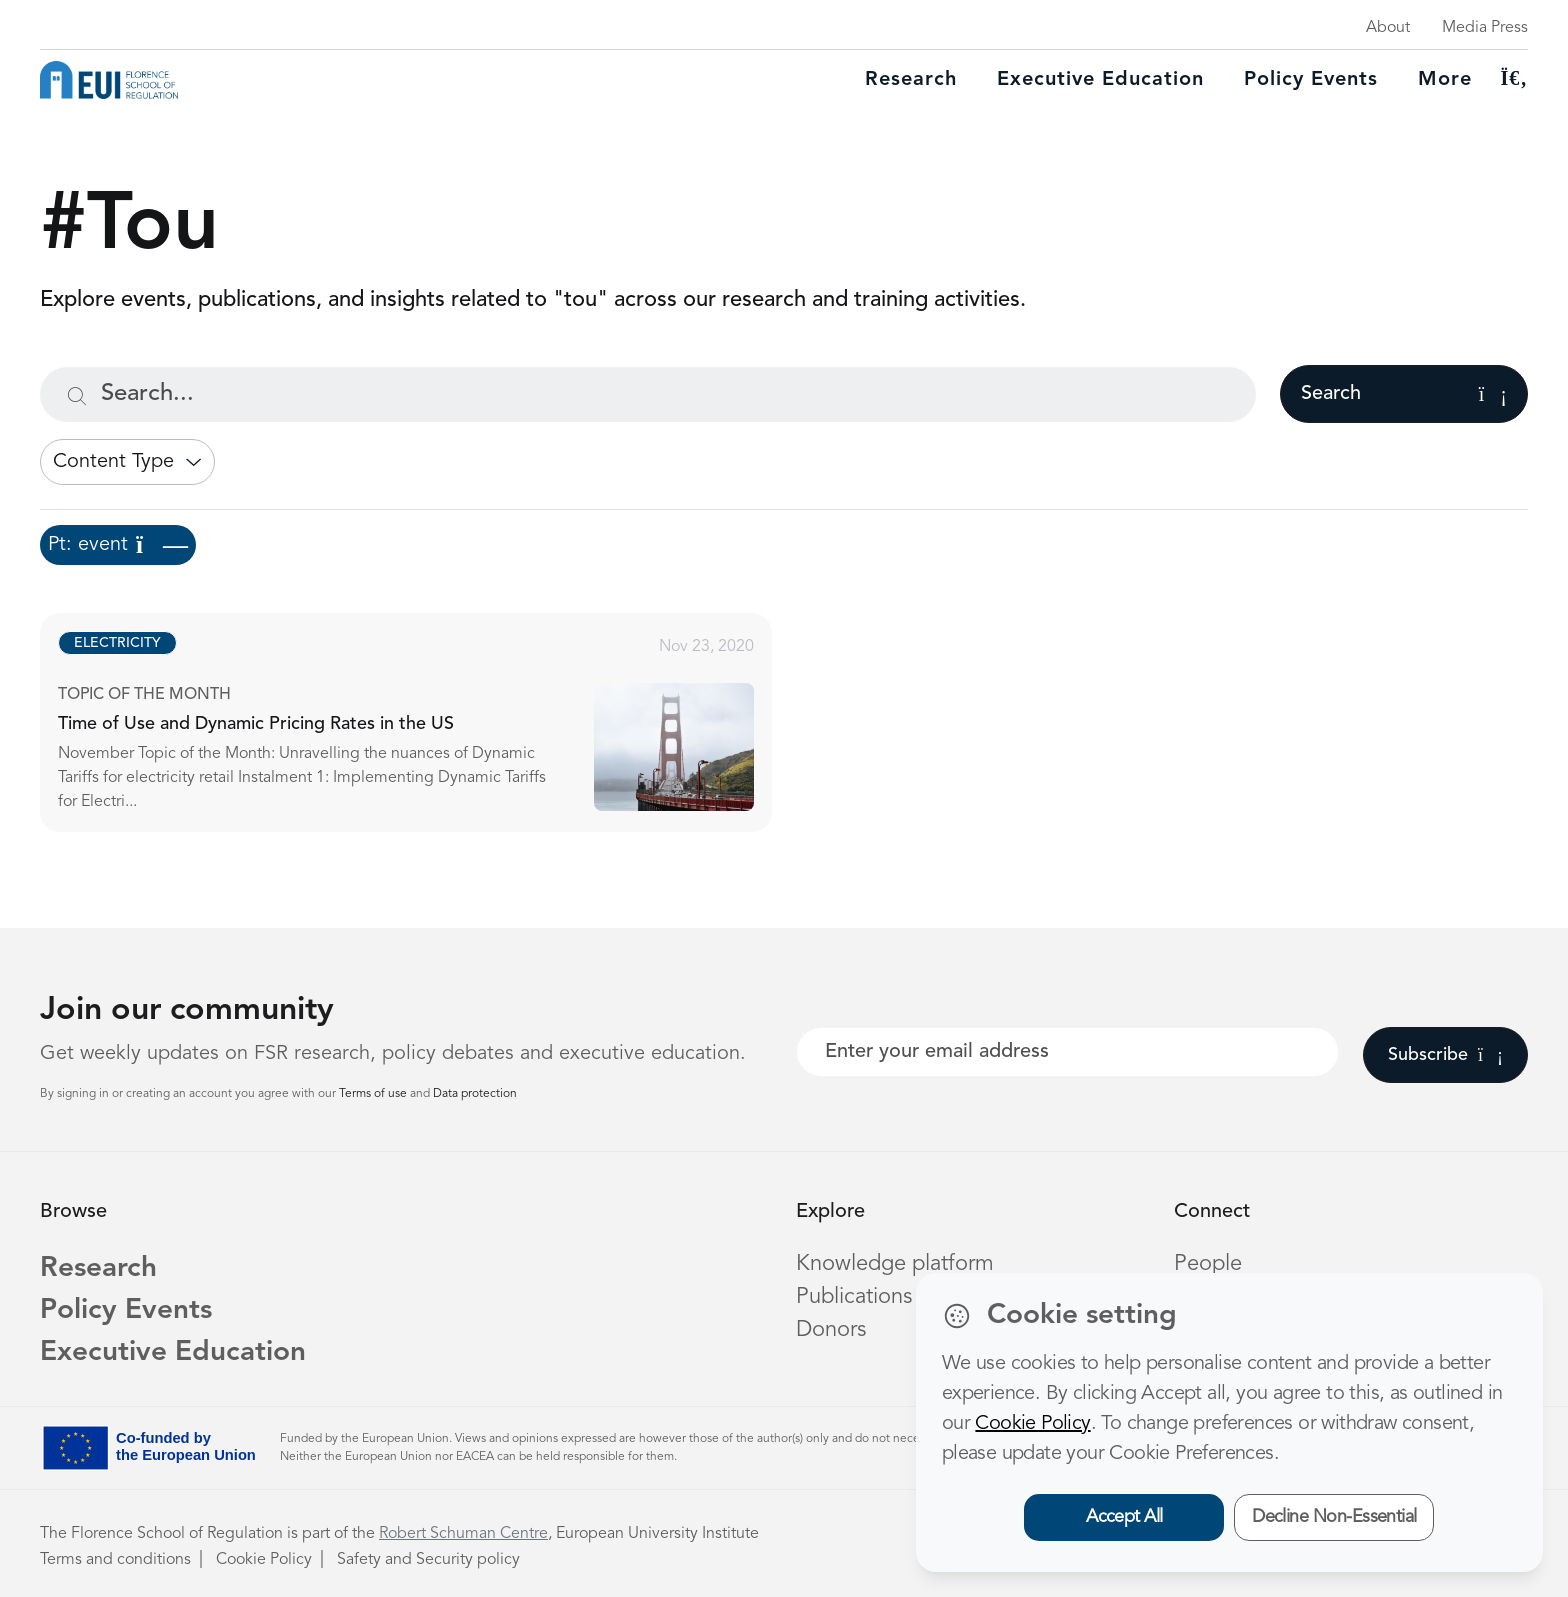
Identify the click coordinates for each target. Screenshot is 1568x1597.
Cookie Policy (264, 1560)
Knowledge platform (895, 1264)
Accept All (1124, 1517)
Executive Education (173, 1353)
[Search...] (648, 394)
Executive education (1100, 80)
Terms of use (374, 1094)
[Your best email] (1067, 1052)
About (1388, 28)
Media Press (1485, 28)
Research (911, 80)
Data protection (475, 1094)
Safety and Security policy (428, 1560)
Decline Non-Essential (1334, 1517)
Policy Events (1311, 80)
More (1445, 80)
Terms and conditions (115, 1560)
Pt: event (118, 545)
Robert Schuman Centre (463, 1534)
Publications (854, 1297)
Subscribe (1445, 1055)
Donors (831, 1330)
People (1208, 1264)
